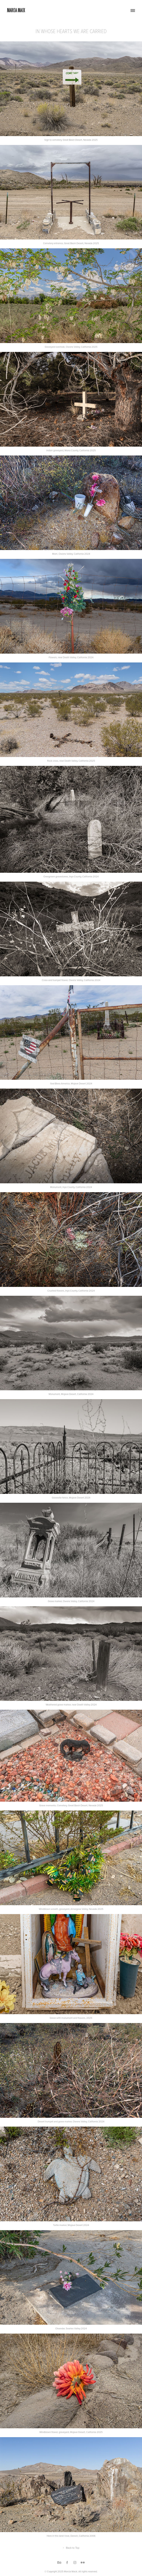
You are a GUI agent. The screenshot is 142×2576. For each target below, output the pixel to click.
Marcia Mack (16, 10)
